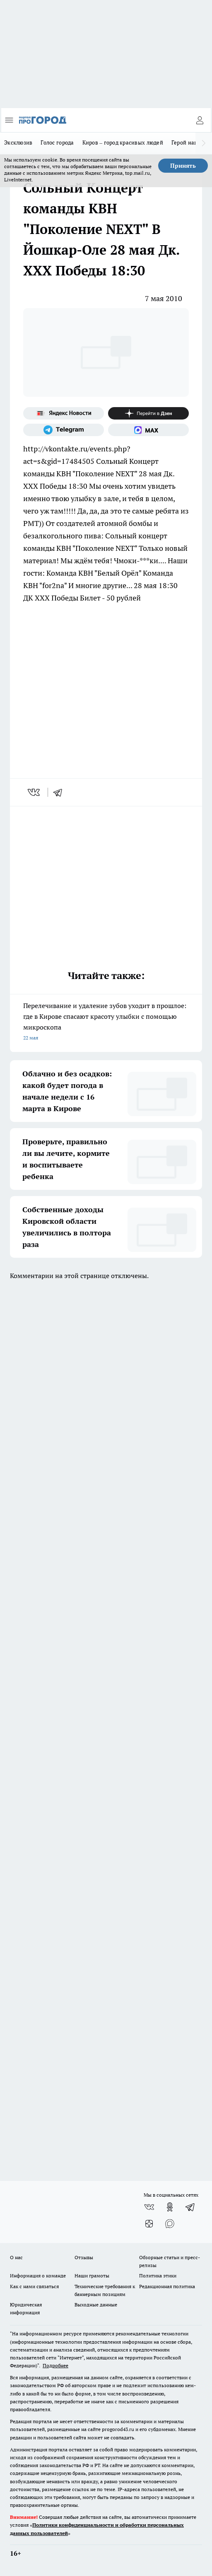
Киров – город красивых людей (122, 142)
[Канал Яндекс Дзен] (148, 413)
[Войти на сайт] (199, 120)
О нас (16, 2257)
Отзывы (84, 2257)
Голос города (57, 142)
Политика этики (157, 2275)
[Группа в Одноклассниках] (169, 2207)
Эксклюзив (18, 142)
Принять (183, 165)
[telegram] (60, 792)
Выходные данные (96, 2304)
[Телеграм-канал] (63, 430)
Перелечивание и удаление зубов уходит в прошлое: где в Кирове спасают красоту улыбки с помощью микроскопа (106, 1022)
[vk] (34, 792)
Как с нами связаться (34, 2286)
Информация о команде (38, 2275)
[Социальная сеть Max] (148, 430)
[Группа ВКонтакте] (149, 2207)
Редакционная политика (167, 2286)
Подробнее (55, 2365)
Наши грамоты (92, 2275)
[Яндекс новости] (63, 413)
